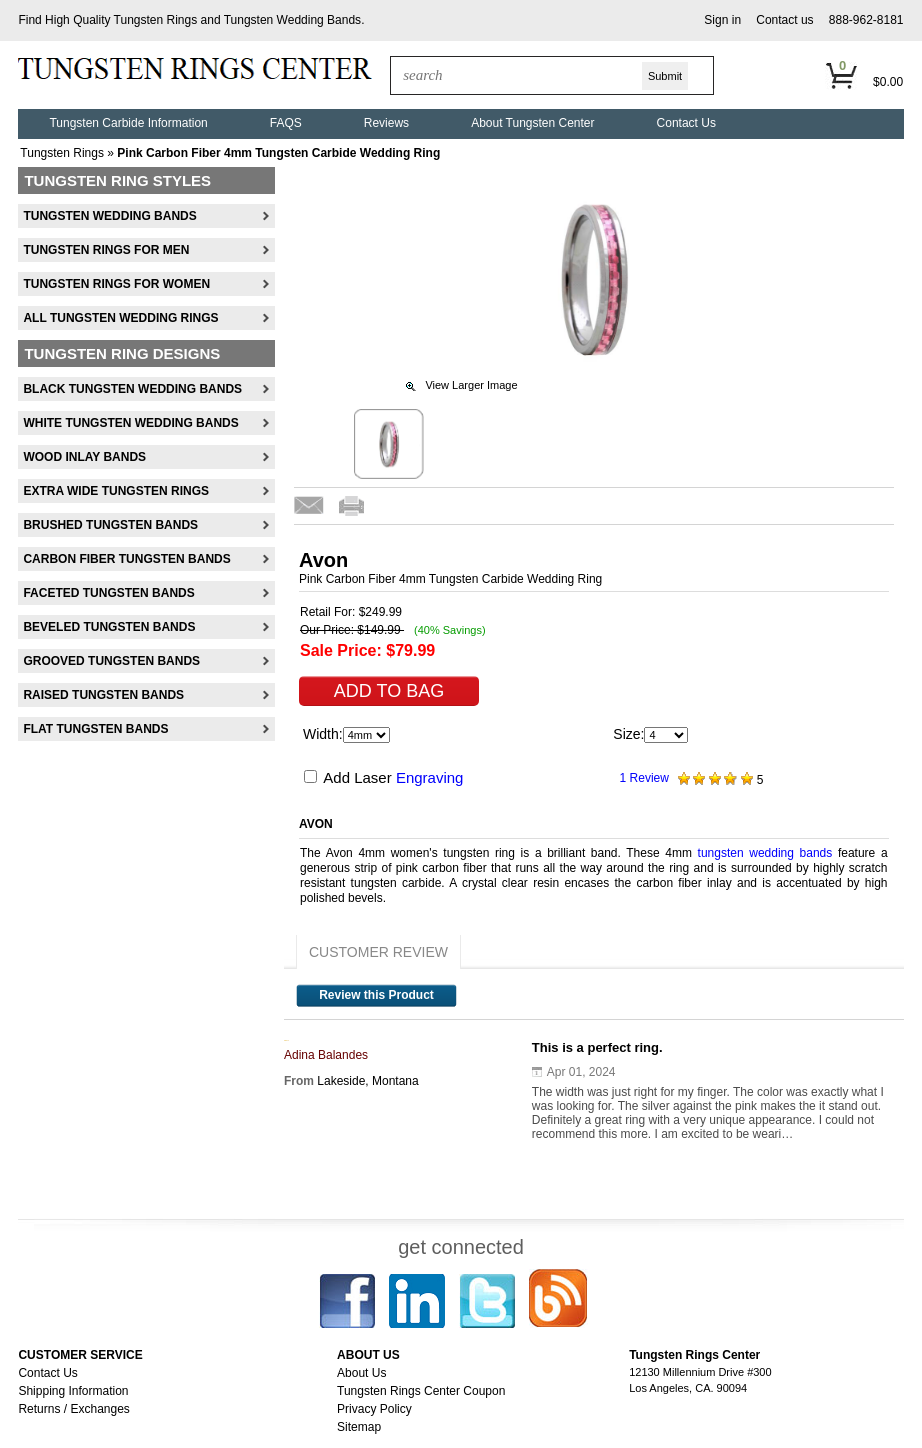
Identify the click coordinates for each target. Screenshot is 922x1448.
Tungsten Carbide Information (128, 123)
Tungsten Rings (156, 20)
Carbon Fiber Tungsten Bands (126, 559)
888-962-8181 (866, 20)
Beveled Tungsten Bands (109, 627)
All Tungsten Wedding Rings (120, 318)
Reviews (386, 123)
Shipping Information (73, 1391)
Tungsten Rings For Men (106, 250)
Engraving (430, 777)
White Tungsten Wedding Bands (130, 423)
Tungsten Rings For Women (116, 284)
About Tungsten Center (532, 123)
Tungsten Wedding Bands (292, 20)
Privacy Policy (374, 1409)
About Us (361, 1373)
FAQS (286, 123)
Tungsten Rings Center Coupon (421, 1391)
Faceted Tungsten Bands (108, 593)
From (299, 1081)
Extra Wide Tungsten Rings (116, 491)
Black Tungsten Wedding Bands (132, 389)
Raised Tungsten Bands (103, 695)
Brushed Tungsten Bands (110, 525)
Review (648, 778)
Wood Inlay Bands (84, 457)
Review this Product (376, 995)
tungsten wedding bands (765, 853)
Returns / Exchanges (73, 1409)
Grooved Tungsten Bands (111, 661)
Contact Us (686, 123)
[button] (722, 20)
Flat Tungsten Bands (95, 729)
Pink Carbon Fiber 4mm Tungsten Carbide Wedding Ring (278, 153)
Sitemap (359, 1427)
